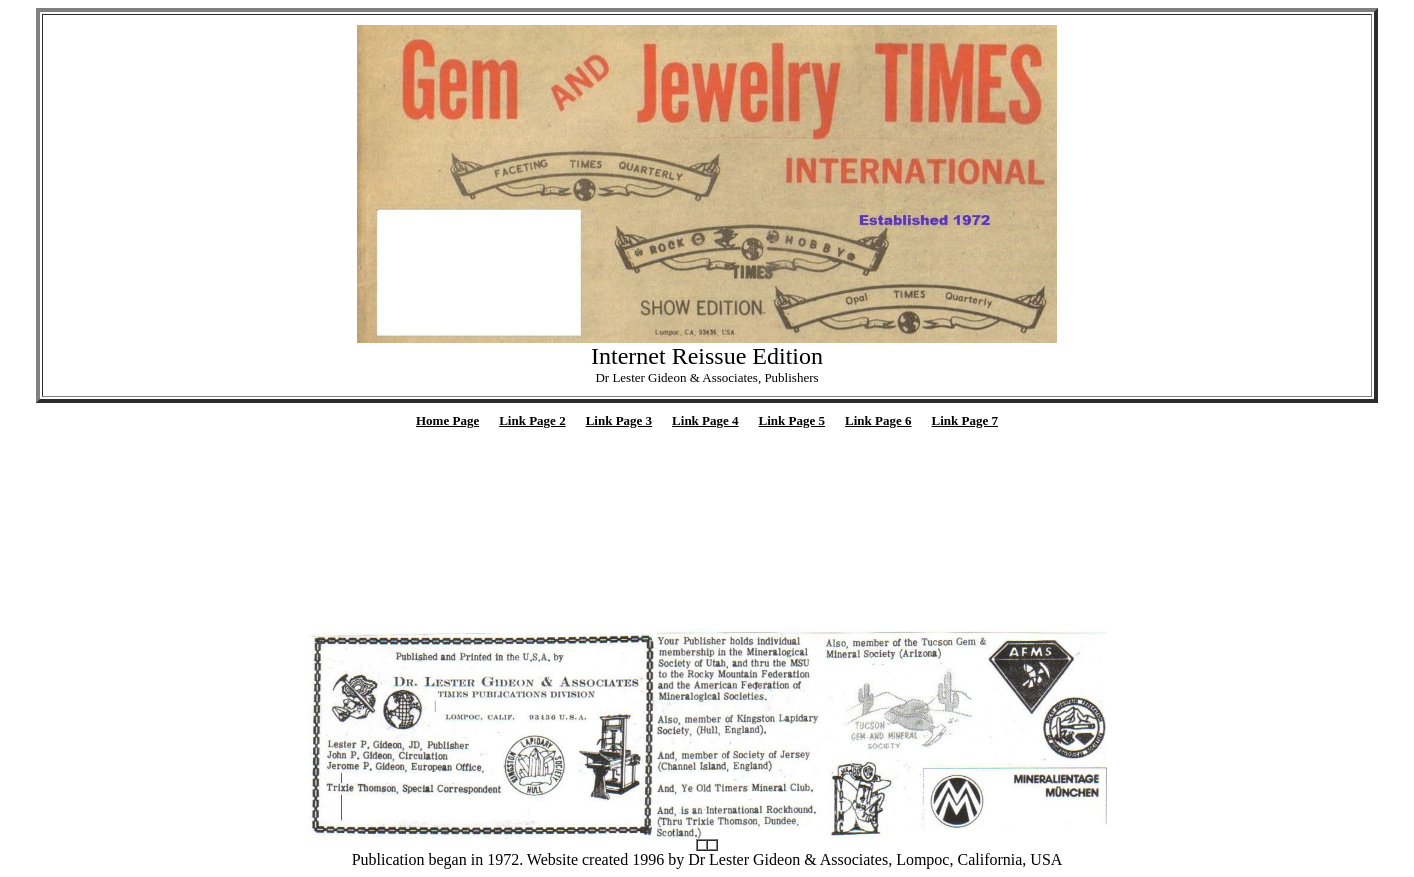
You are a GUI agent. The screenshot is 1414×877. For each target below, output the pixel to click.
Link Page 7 (965, 420)
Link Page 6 (878, 420)
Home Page (447, 420)
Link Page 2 (532, 420)
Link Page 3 (619, 420)
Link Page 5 (792, 420)
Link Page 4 (705, 420)
